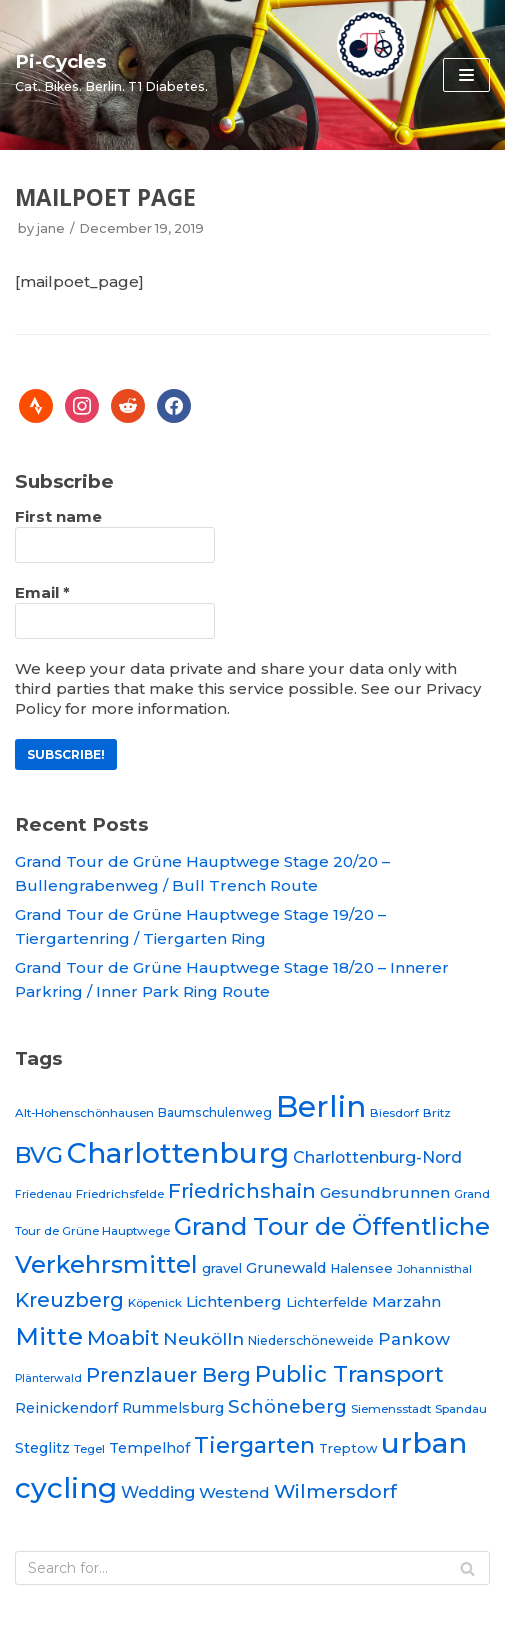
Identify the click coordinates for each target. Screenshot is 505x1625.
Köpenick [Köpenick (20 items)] (155, 1303)
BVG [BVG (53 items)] (39, 1155)
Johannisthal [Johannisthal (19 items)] (434, 1269)
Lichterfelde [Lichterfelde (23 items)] (327, 1302)
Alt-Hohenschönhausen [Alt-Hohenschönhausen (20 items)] (84, 1113)
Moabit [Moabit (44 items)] (123, 1337)
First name (58, 516)
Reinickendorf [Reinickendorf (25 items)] (66, 1408)
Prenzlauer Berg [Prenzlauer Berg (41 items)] (168, 1375)
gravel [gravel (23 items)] (222, 1268)
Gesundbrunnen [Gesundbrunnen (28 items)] (385, 1192)
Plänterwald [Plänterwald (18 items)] (48, 1378)
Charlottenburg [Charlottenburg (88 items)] (178, 1153)
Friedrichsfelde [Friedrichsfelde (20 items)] (120, 1194)
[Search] (252, 1568)
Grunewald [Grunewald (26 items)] (286, 1268)
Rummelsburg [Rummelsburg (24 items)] (173, 1408)
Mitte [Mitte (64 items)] (49, 1336)
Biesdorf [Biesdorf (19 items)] (394, 1113)
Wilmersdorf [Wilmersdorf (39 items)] (335, 1491)
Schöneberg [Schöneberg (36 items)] (287, 1406)
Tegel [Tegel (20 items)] (89, 1449)
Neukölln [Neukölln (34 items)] (203, 1338)
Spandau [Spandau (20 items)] (461, 1409)
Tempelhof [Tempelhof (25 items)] (149, 1448)
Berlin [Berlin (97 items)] (321, 1106)
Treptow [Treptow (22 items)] (348, 1448)
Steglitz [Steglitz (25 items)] (42, 1448)
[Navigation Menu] (466, 75)
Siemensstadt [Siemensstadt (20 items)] (391, 1409)
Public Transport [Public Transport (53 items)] (349, 1374)
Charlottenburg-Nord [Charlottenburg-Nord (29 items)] (377, 1157)
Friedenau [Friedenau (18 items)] (43, 1194)
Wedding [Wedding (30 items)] (158, 1492)
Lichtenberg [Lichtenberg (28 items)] (234, 1301)
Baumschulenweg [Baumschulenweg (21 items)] (215, 1112)
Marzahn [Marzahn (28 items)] (406, 1301)
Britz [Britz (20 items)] (437, 1113)
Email (42, 592)
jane (51, 228)
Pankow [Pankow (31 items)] (414, 1339)
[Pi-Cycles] (111, 72)
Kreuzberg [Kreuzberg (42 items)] (69, 1300)
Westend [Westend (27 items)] (234, 1492)
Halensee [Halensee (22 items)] (361, 1268)
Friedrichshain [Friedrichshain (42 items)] (242, 1191)
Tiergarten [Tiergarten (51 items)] (254, 1445)
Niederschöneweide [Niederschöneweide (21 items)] (311, 1340)
